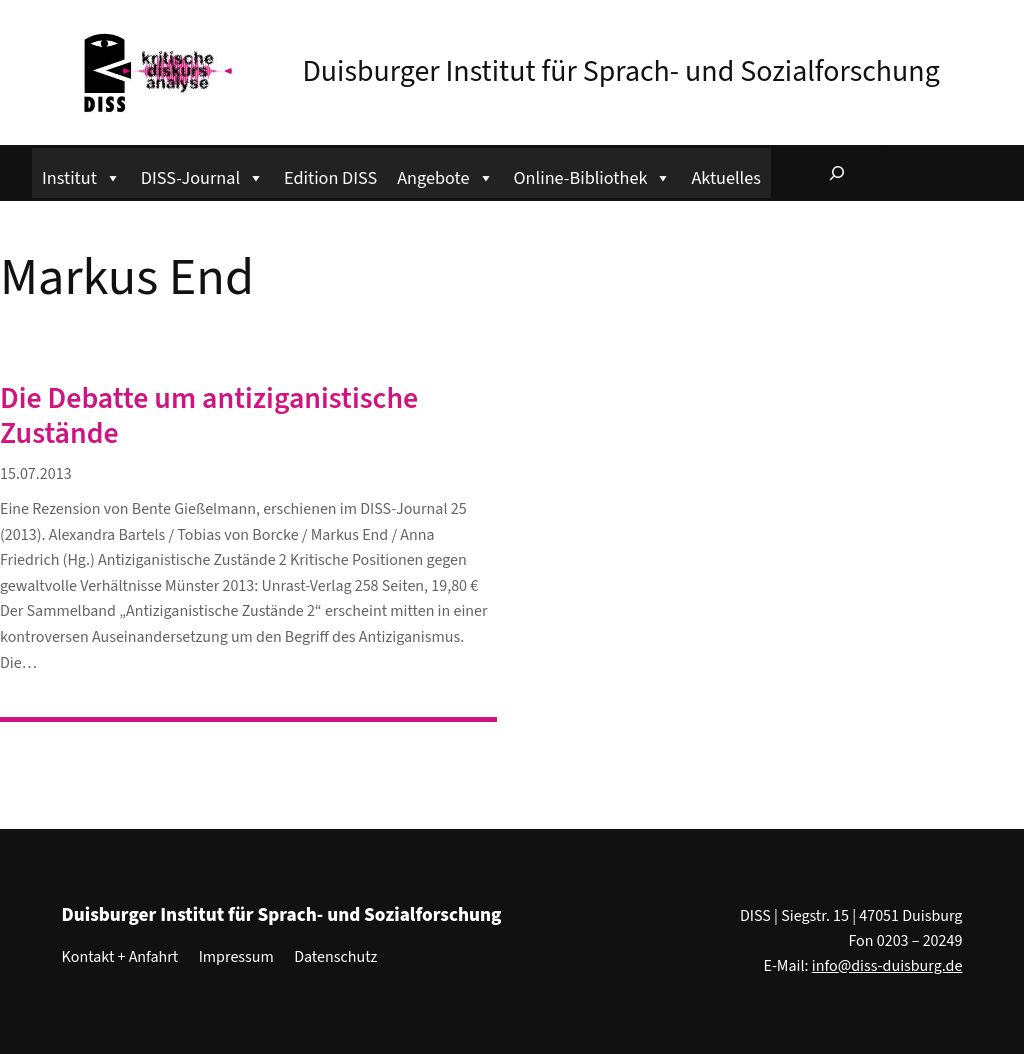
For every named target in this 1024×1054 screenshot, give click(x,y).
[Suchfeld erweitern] (837, 173)
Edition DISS (330, 178)
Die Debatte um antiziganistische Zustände (209, 417)
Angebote (445, 175)
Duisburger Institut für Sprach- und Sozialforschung (620, 71)
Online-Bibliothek (593, 175)
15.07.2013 (36, 474)
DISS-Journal (202, 175)
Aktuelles (725, 178)
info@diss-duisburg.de (887, 966)
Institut (81, 175)
